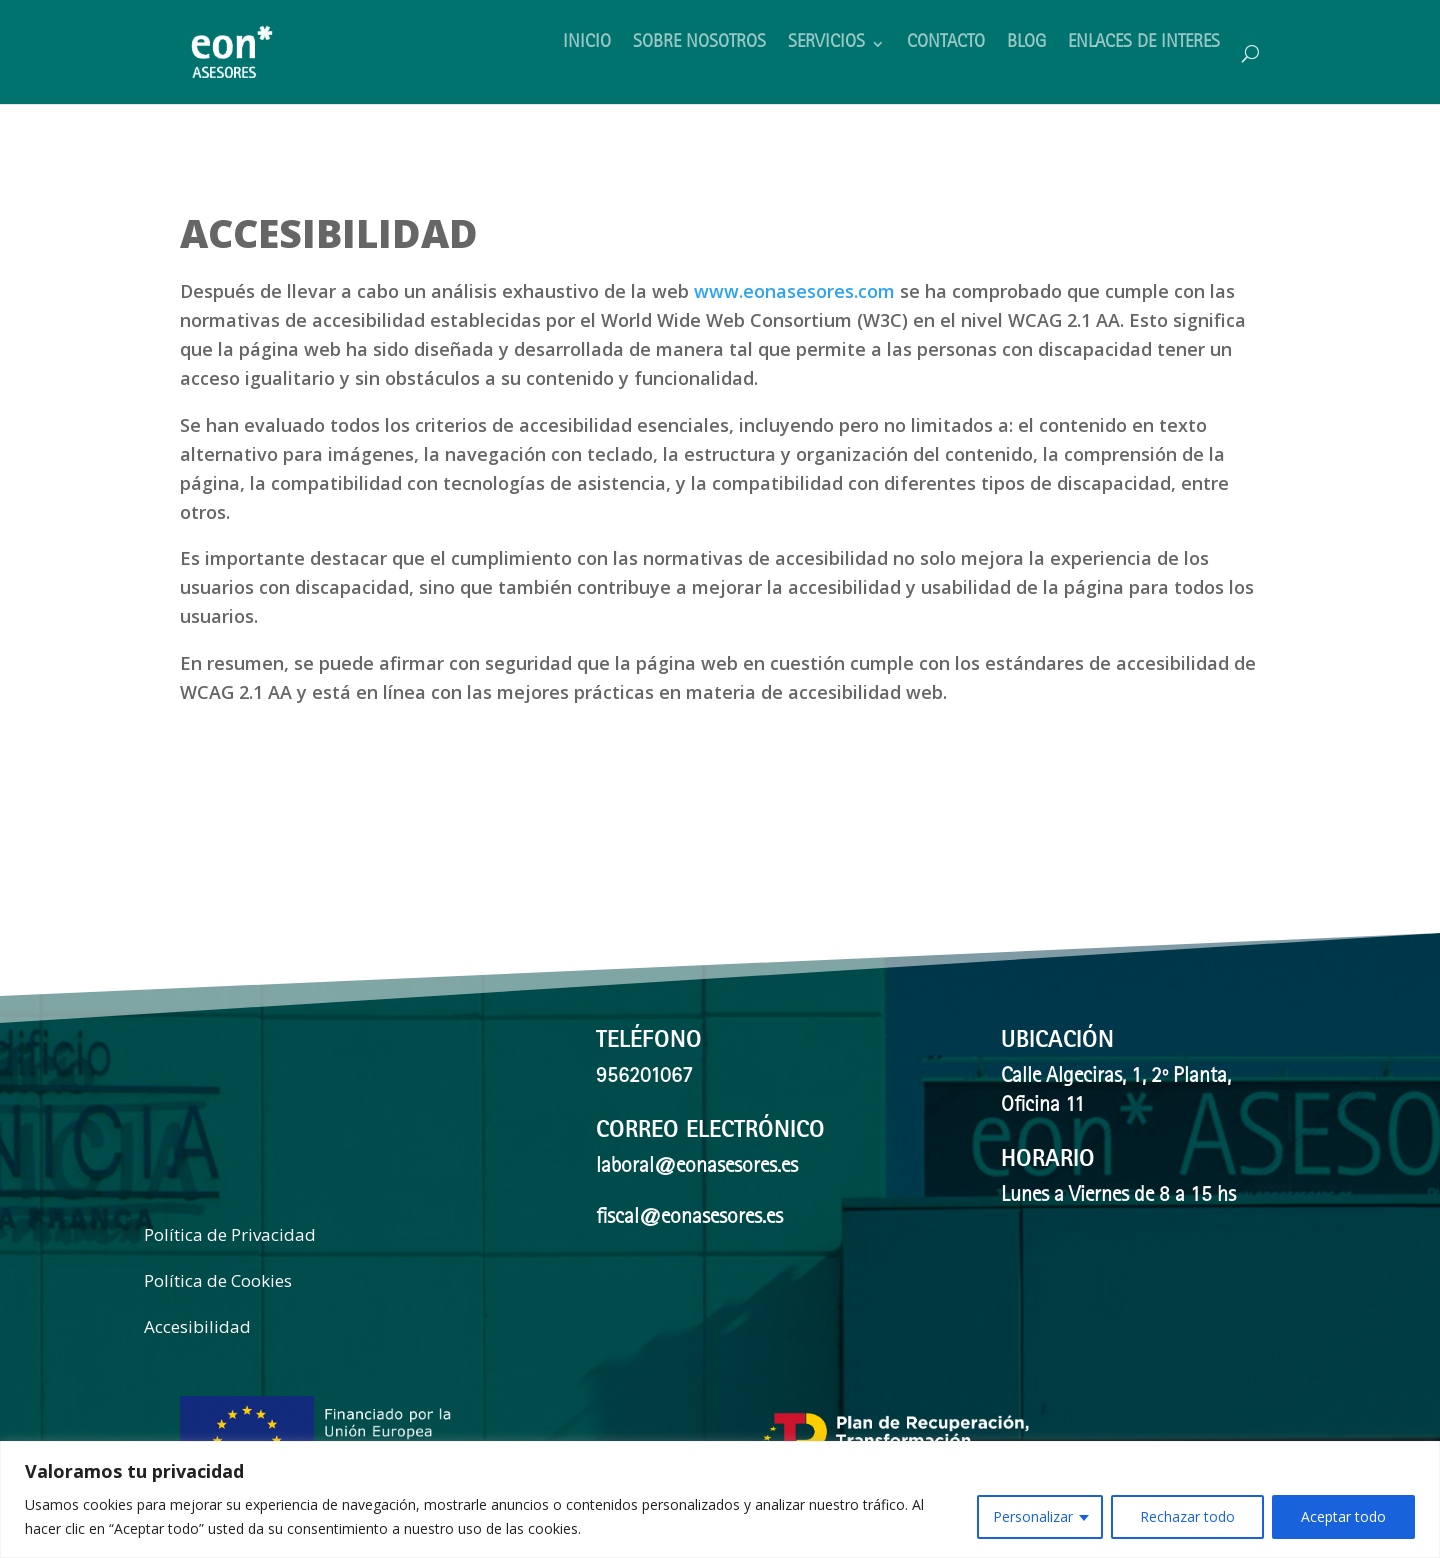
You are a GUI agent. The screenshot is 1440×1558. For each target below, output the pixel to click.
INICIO (587, 45)
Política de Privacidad (230, 1234)
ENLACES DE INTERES (1144, 45)
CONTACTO (946, 45)
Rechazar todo (1187, 1516)
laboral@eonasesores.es (697, 1168)
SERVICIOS (826, 45)
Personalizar (1033, 1516)
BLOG (1026, 45)
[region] (720, 1499)
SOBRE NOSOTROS (699, 45)
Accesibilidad (197, 1326)
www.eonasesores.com (794, 291)
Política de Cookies (218, 1280)
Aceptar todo (1343, 1516)
